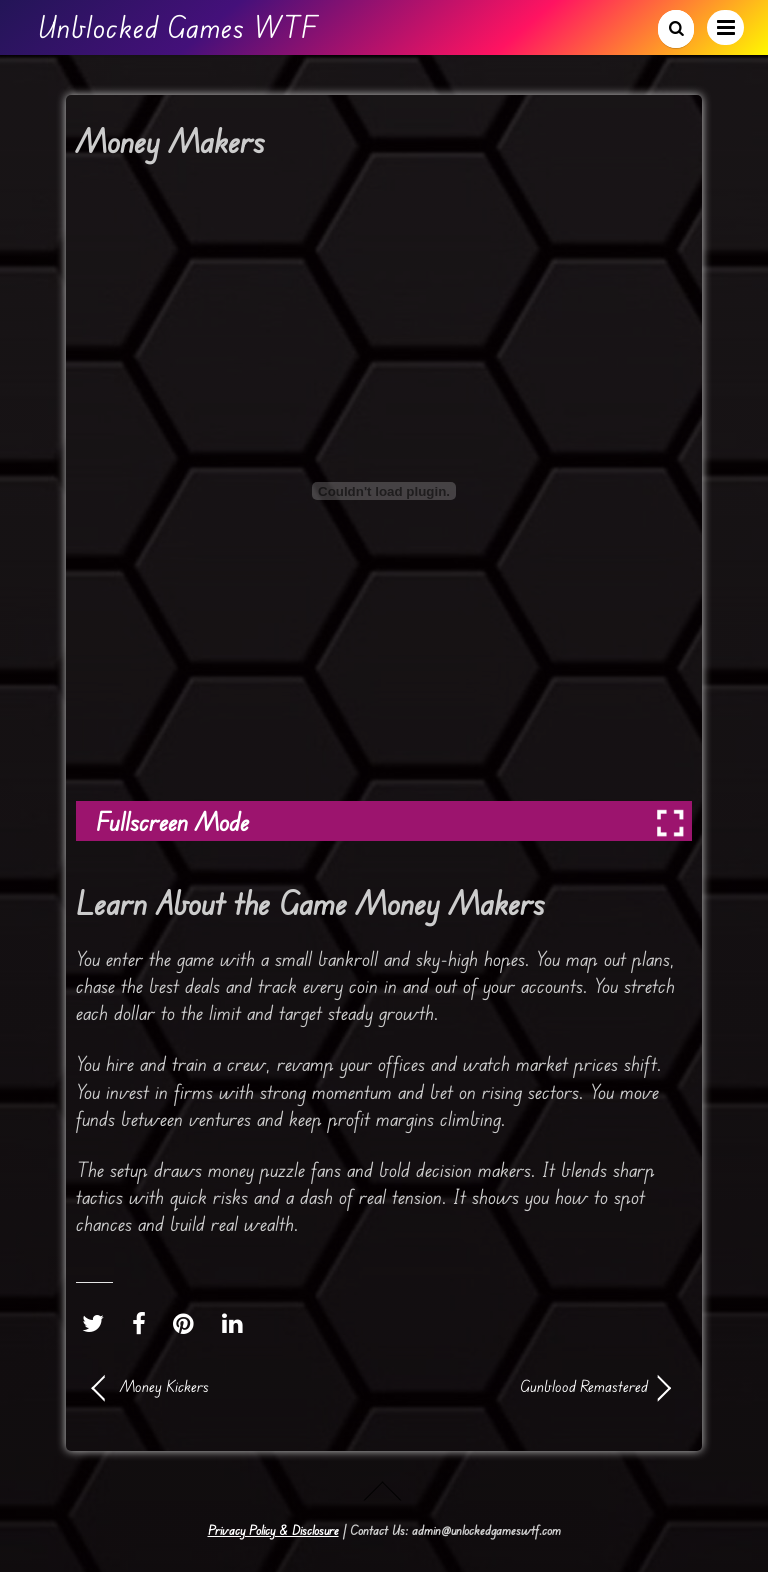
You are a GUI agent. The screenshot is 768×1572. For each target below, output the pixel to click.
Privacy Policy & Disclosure (273, 1530)
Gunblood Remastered (524, 1386)
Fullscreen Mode (172, 821)
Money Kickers (164, 1386)
